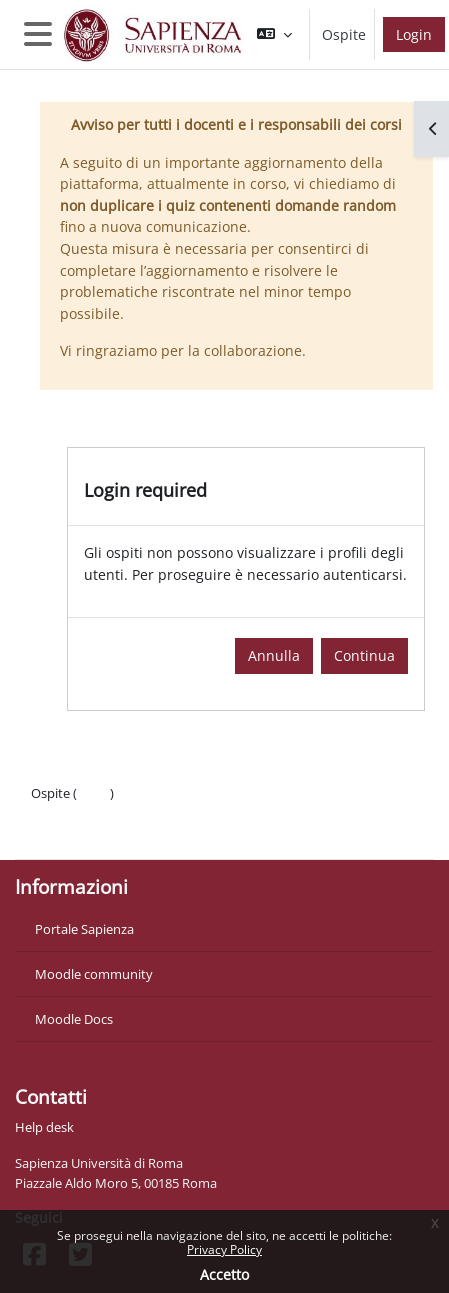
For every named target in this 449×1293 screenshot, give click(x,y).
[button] (274, 34)
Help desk (44, 1127)
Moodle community (94, 974)
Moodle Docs (74, 1019)
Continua (364, 655)
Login (414, 34)
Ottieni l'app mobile (89, 833)
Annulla (274, 655)
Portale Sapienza (84, 929)
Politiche (56, 813)
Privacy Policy (224, 1249)
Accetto (224, 1274)
